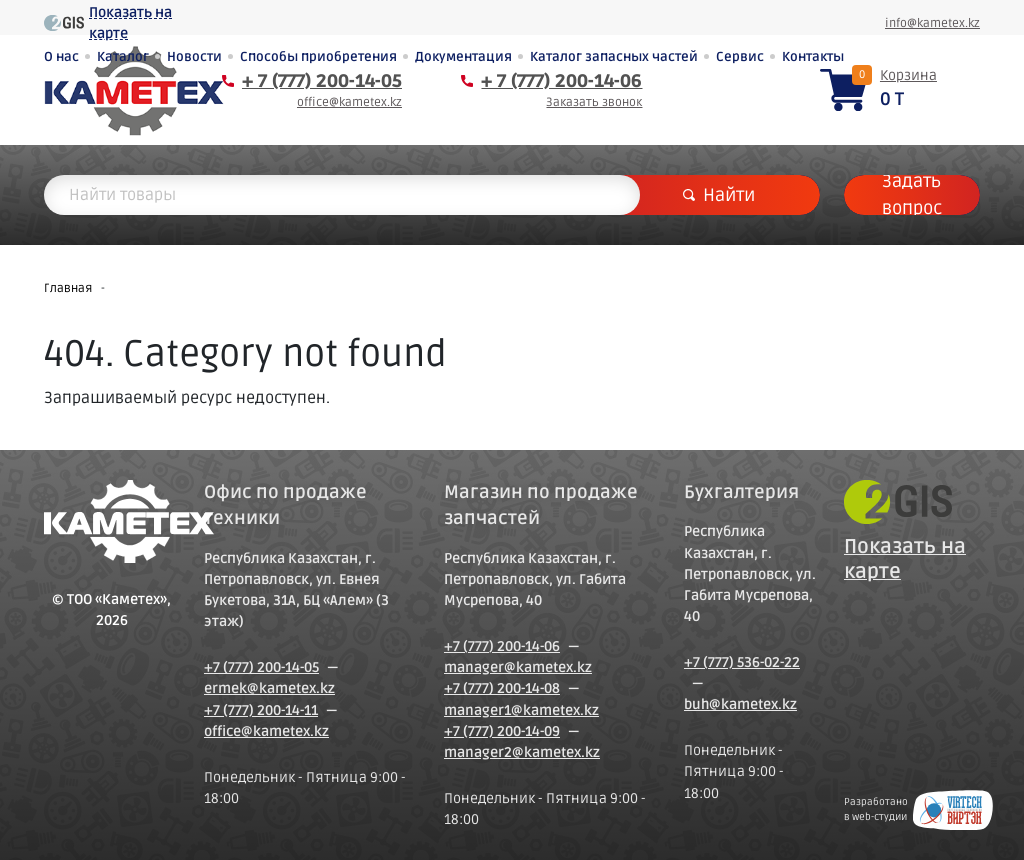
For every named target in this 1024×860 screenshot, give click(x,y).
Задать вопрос (912, 195)
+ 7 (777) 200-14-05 (322, 81)
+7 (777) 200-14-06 (502, 646)
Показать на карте (130, 23)
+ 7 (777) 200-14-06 (561, 81)
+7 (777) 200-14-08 (502, 688)
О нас (61, 57)
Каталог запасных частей (614, 57)
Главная (68, 288)
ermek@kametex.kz (269, 688)
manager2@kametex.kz (522, 752)
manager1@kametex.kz (521, 710)
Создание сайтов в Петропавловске (953, 810)
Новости (194, 57)
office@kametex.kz (349, 102)
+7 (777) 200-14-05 (261, 667)
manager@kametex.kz (518, 667)
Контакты (813, 57)
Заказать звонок (594, 102)
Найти (719, 195)
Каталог (123, 57)
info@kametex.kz (932, 23)
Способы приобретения (318, 57)
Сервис (740, 57)
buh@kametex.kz (740, 704)
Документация (463, 57)
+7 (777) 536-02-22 (742, 662)
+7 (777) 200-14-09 (502, 731)
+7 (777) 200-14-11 (261, 710)
